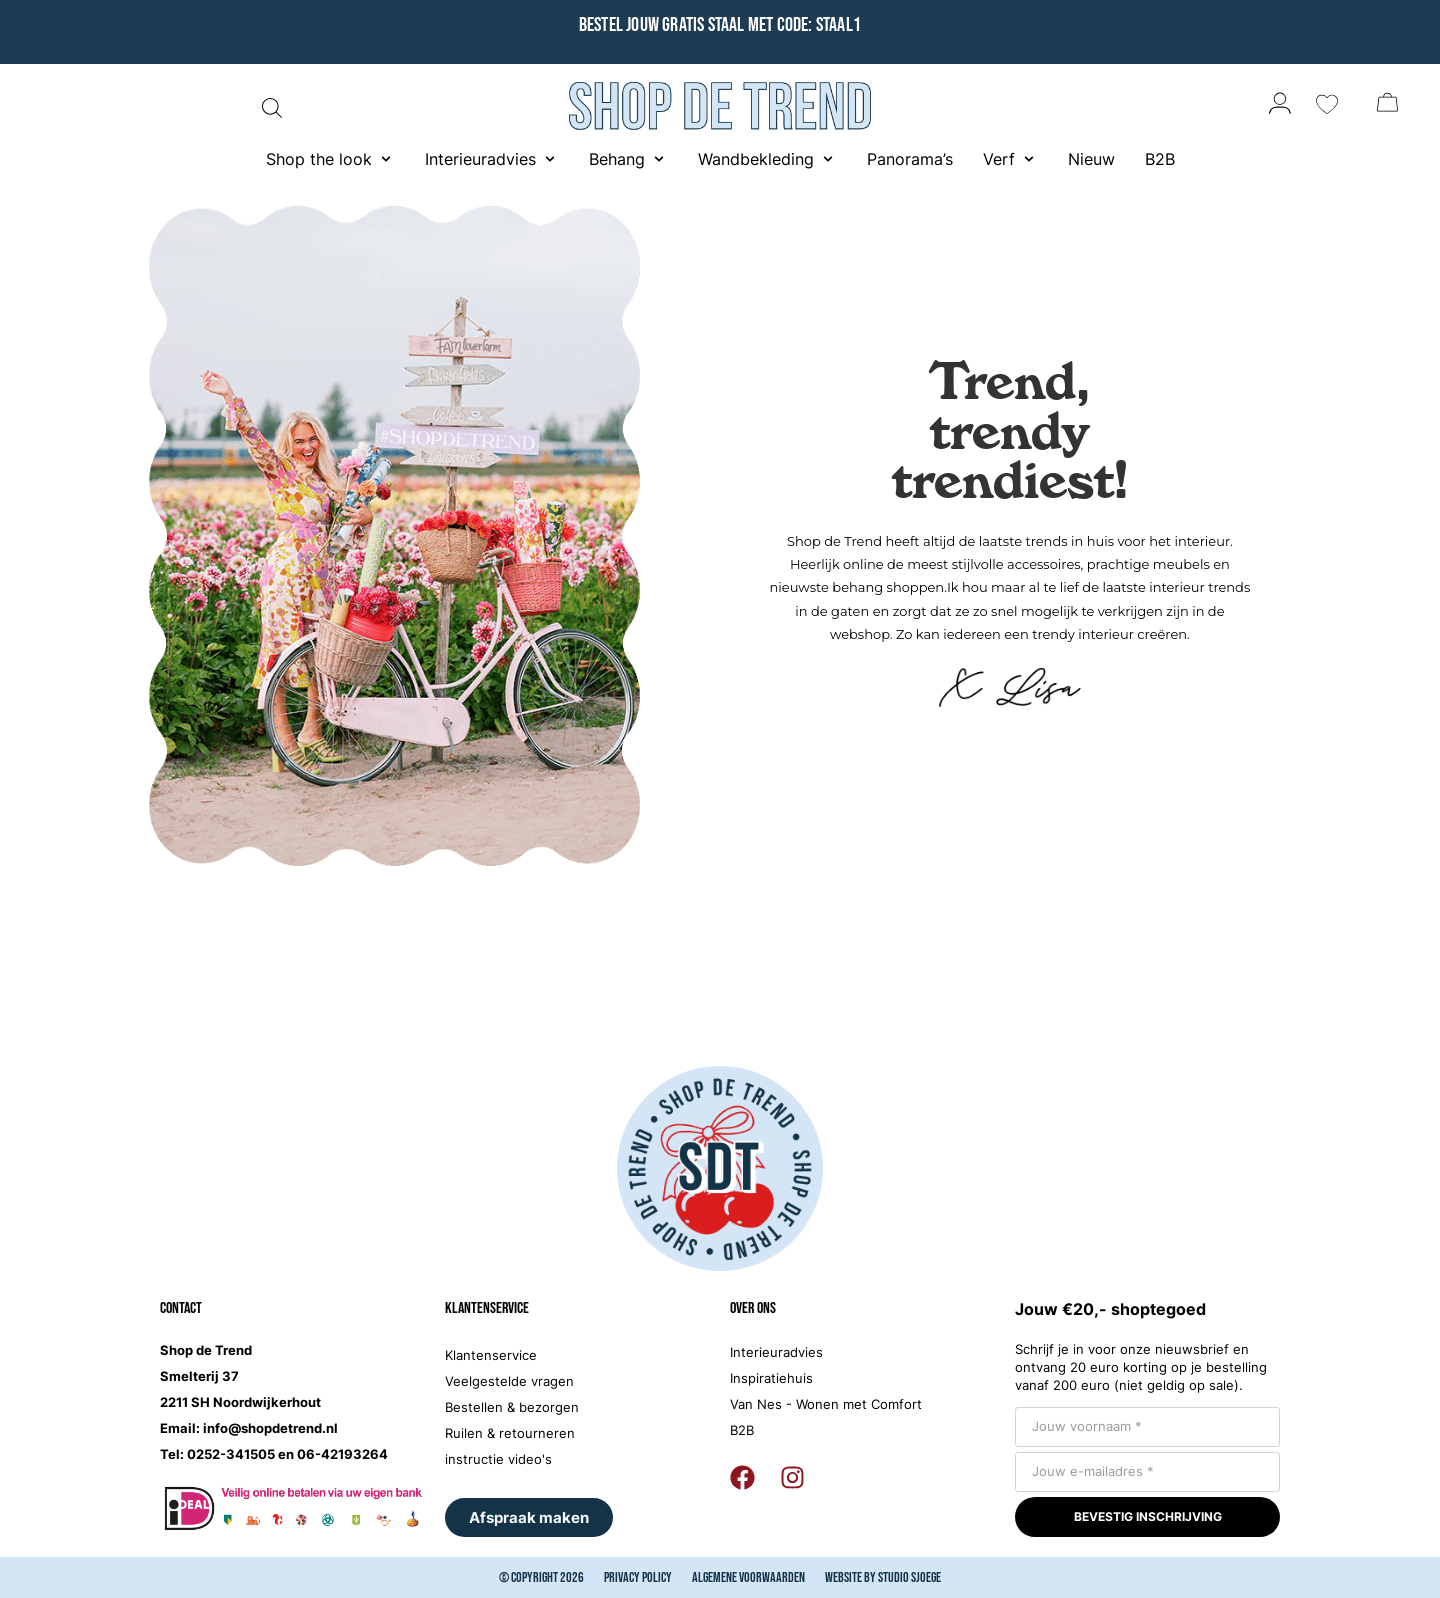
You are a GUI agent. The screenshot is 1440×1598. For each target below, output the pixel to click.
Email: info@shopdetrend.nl (249, 1428)
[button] (330, 159)
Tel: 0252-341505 (217, 1454)
